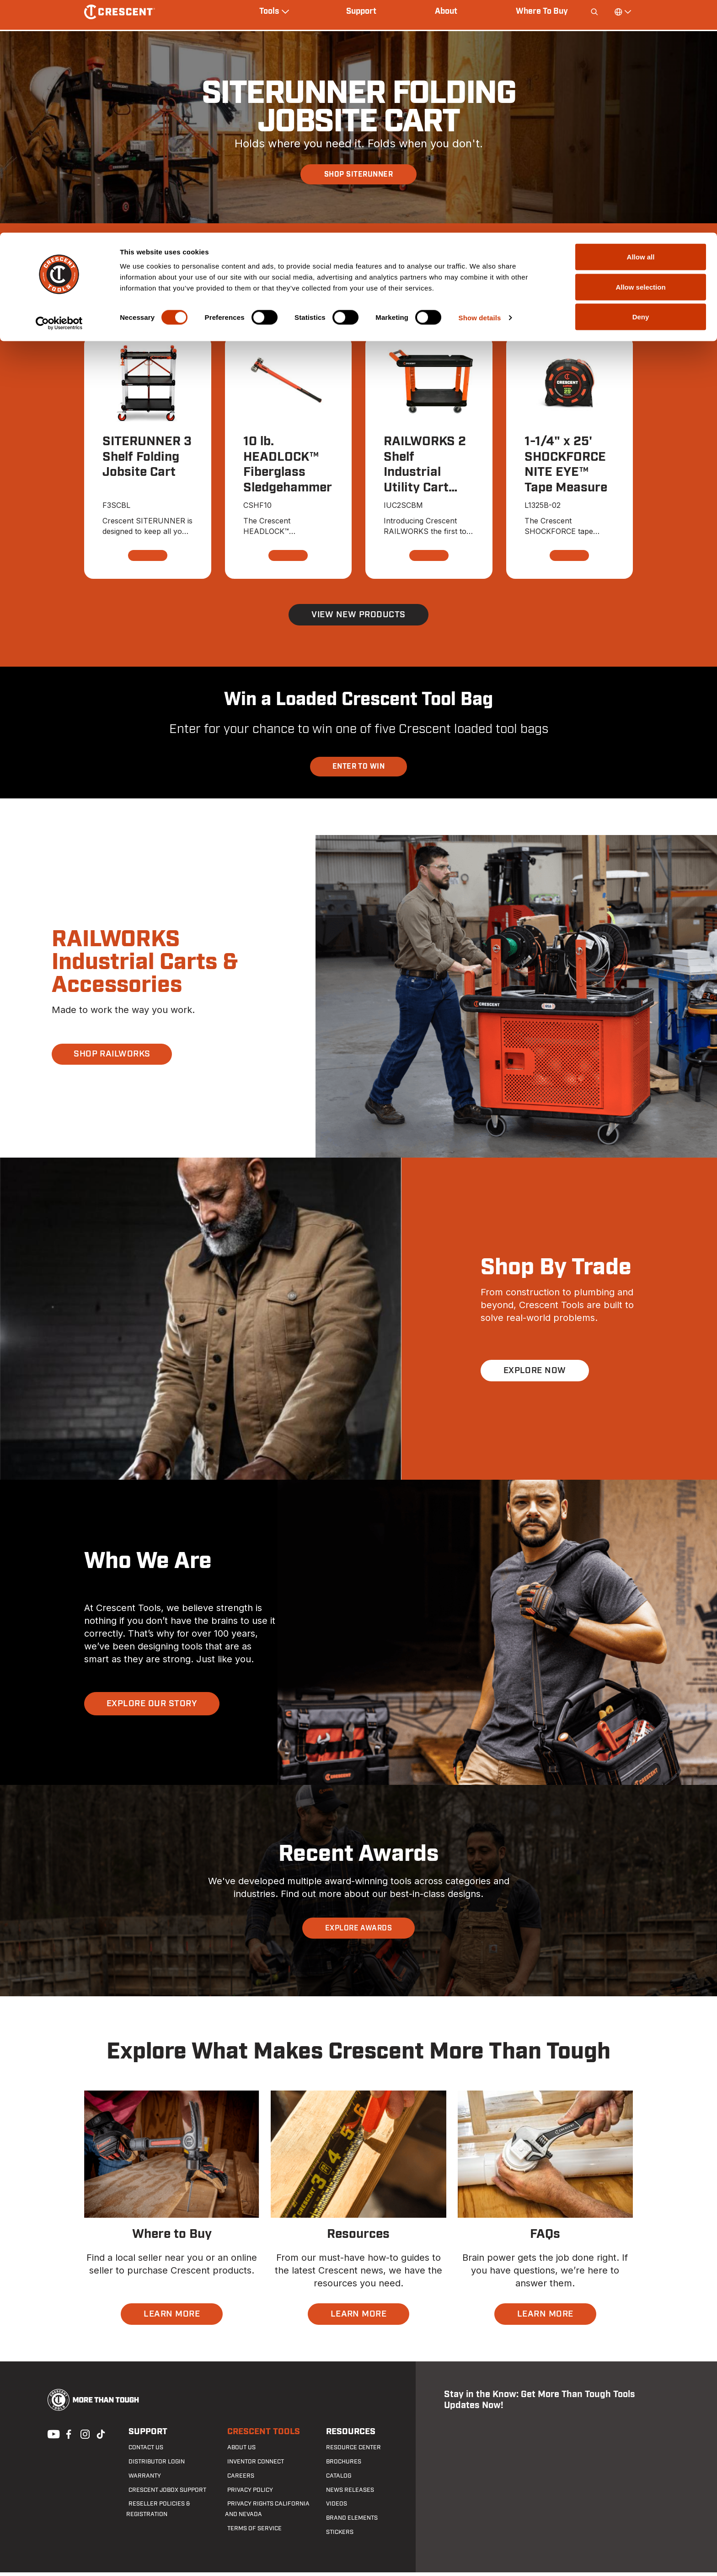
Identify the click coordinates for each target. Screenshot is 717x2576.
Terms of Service (249, 2532)
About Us (238, 2451)
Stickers (336, 2535)
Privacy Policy (246, 2493)
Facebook (67, 2437)
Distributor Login (152, 2465)
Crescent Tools (259, 2435)
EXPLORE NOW (535, 1374)
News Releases (345, 2493)
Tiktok (100, 2437)
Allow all (641, 24)
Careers (237, 2479)
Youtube (51, 2437)
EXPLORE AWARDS (358, 1931)
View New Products (358, 617)
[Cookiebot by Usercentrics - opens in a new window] (59, 90)
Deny (640, 84)
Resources (347, 2435)
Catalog (336, 2479)
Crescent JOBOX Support (162, 2493)
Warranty (141, 2479)
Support (144, 2435)
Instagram (84, 2437)
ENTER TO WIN (358, 770)
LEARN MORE (172, 2318)
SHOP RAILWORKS (115, 1057)
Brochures (340, 2465)
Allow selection (640, 54)
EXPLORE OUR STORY (154, 1707)
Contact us (142, 2451)
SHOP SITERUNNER (358, 174)
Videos (333, 2508)
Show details (480, 85)
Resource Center (349, 2451)
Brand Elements (348, 2522)
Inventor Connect (252, 2465)
